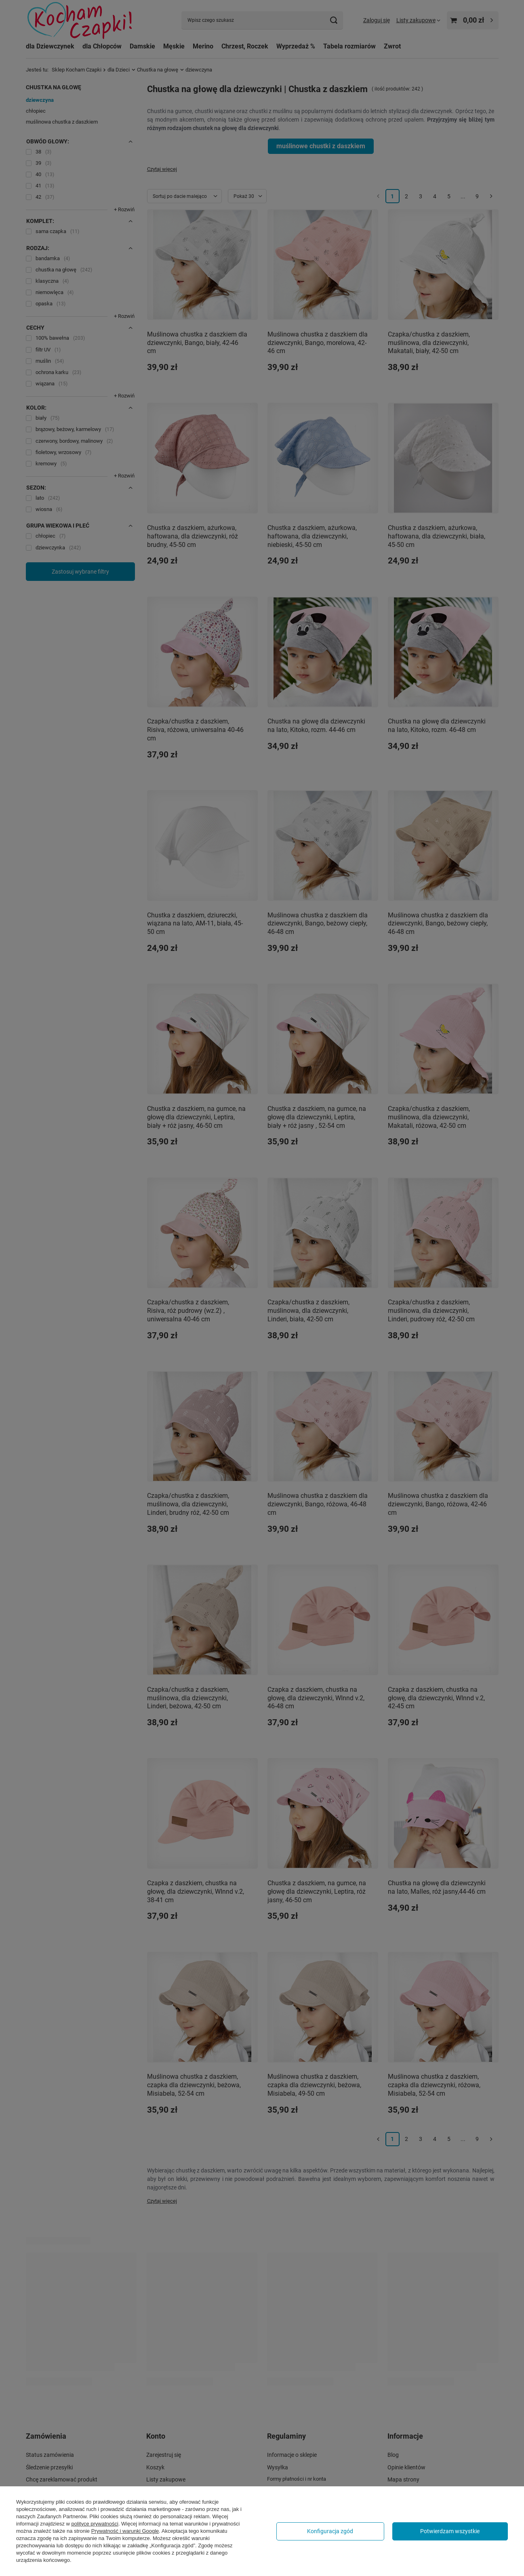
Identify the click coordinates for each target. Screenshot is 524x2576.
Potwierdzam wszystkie (450, 2531)
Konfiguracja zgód (330, 2531)
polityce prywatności (95, 2524)
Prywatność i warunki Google (125, 2531)
